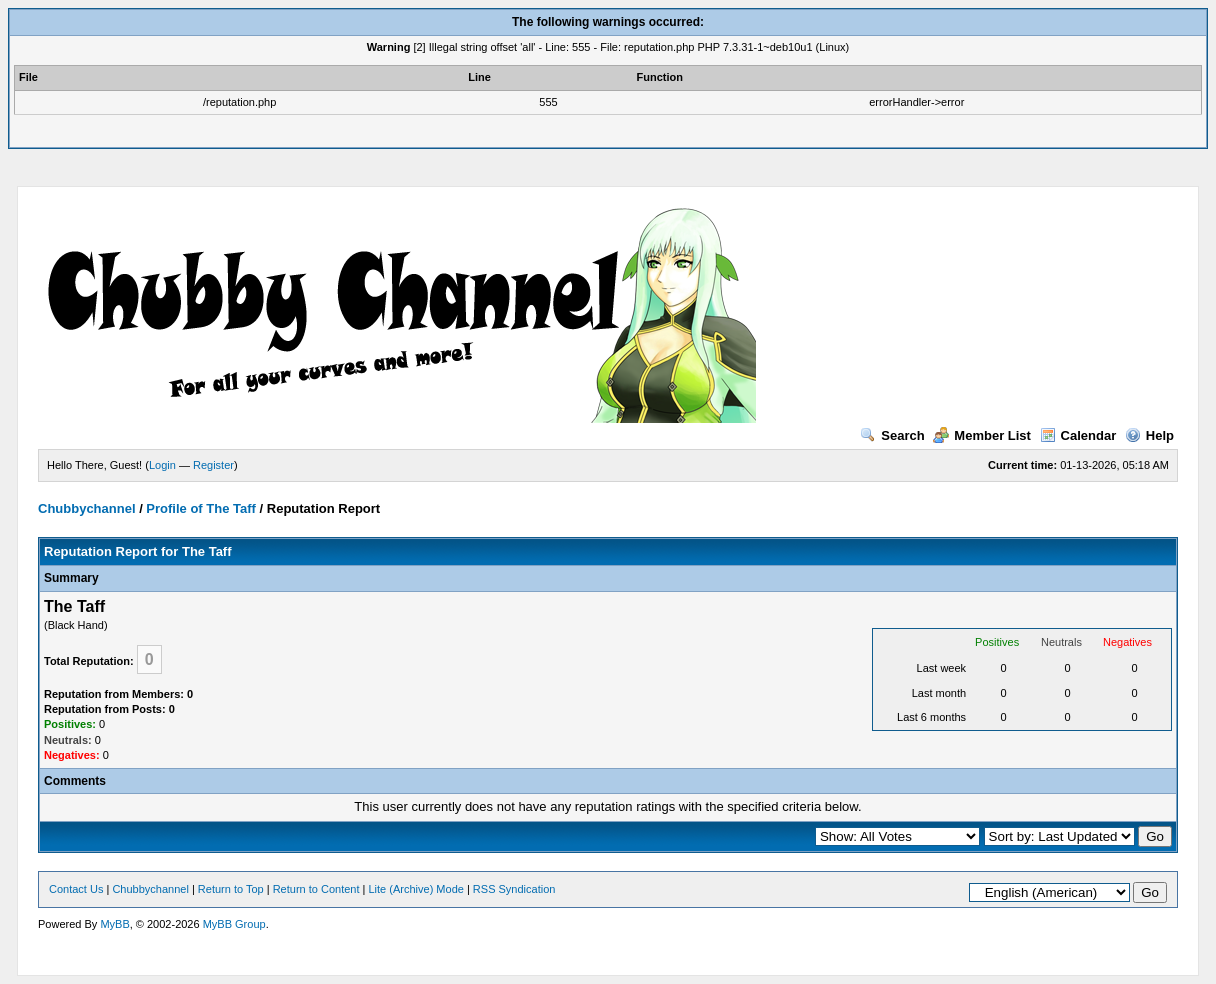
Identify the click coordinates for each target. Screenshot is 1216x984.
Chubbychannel (87, 508)
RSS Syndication (514, 889)
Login (162, 465)
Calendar (1078, 435)
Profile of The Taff (201, 508)
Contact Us (76, 889)
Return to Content (316, 889)
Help (1149, 435)
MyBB (114, 924)
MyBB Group (234, 924)
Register (213, 465)
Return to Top (231, 889)
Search (892, 435)
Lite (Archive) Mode (416, 889)
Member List (982, 435)
